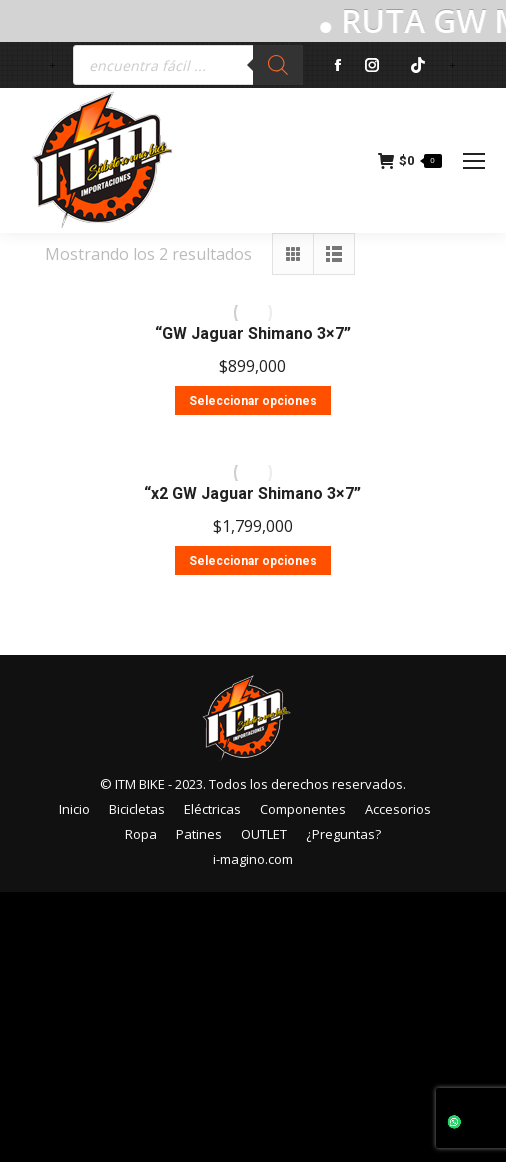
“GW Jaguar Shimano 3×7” (253, 333)
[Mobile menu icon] (474, 161)
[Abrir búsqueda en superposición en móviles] (188, 65)
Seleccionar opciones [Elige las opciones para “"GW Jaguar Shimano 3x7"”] (253, 401)
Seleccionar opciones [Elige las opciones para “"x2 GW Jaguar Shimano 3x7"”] (253, 561)
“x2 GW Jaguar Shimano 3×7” (252, 493)
